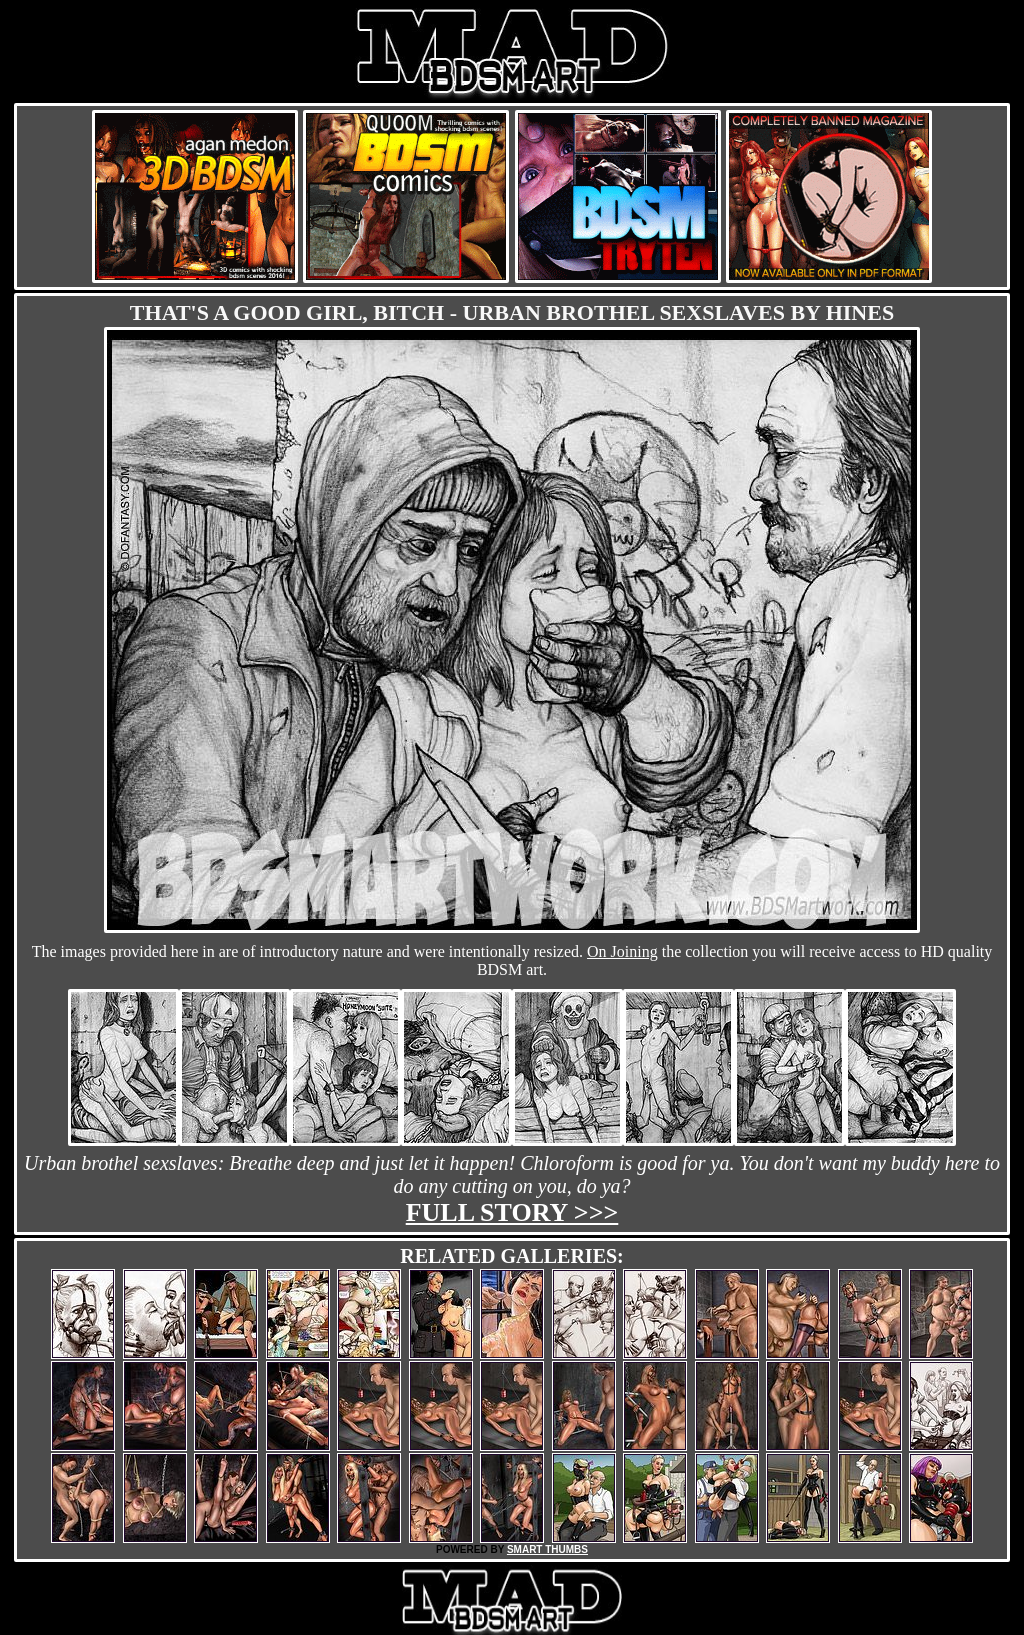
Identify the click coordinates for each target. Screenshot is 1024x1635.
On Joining (622, 951)
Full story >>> (512, 1212)
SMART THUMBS (547, 1549)
